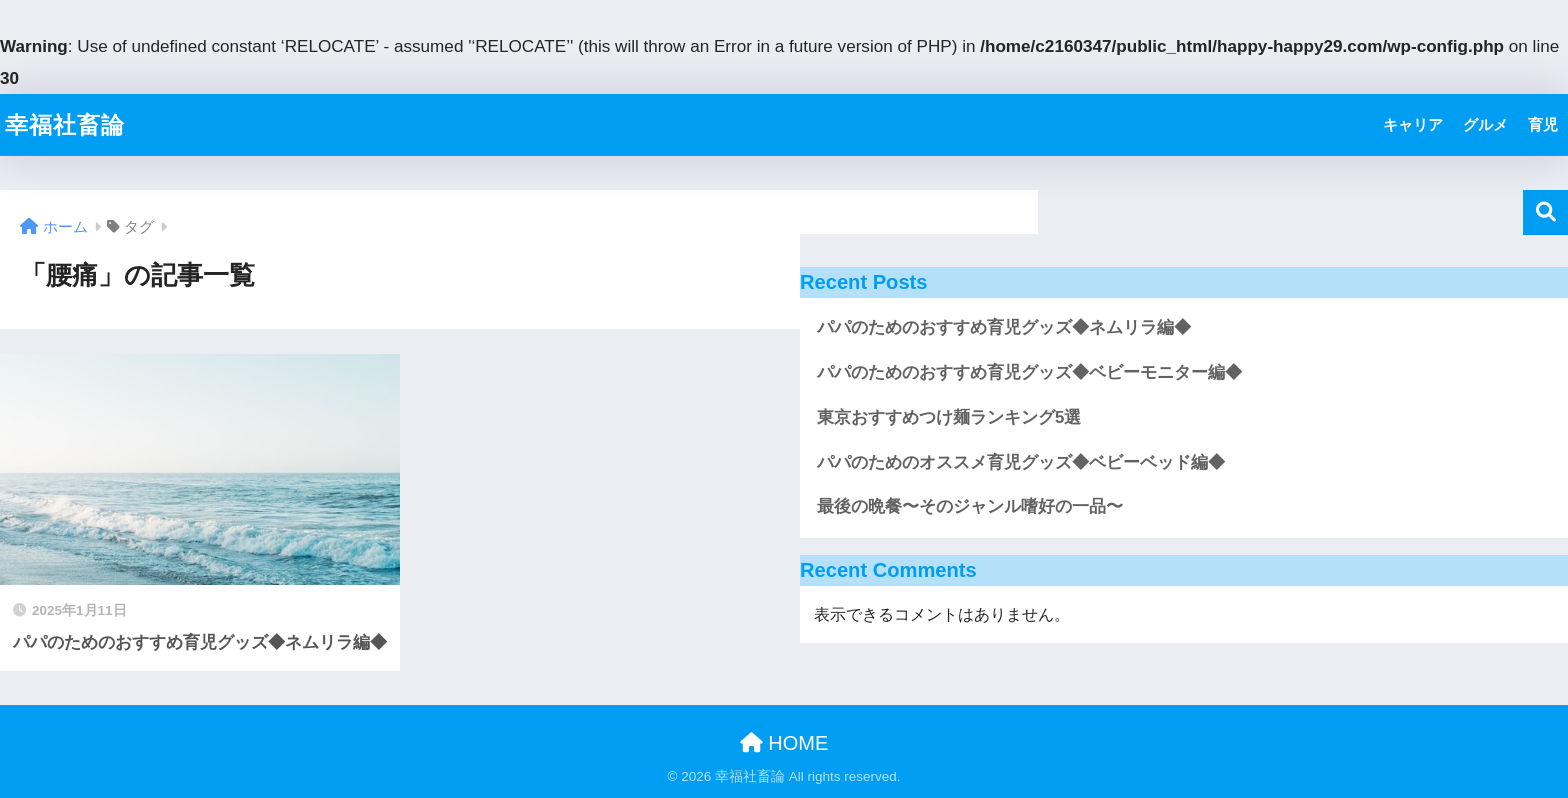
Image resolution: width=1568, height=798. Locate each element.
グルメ (1485, 124)
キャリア (1413, 124)
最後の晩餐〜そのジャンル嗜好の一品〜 (970, 506)
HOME (784, 743)
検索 (1545, 212)
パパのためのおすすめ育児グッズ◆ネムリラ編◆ (1004, 327)
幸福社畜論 (65, 125)
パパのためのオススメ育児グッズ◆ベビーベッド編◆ (1021, 462)
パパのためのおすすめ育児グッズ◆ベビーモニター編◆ (1029, 372)
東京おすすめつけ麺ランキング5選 (949, 417)
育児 (1543, 124)
